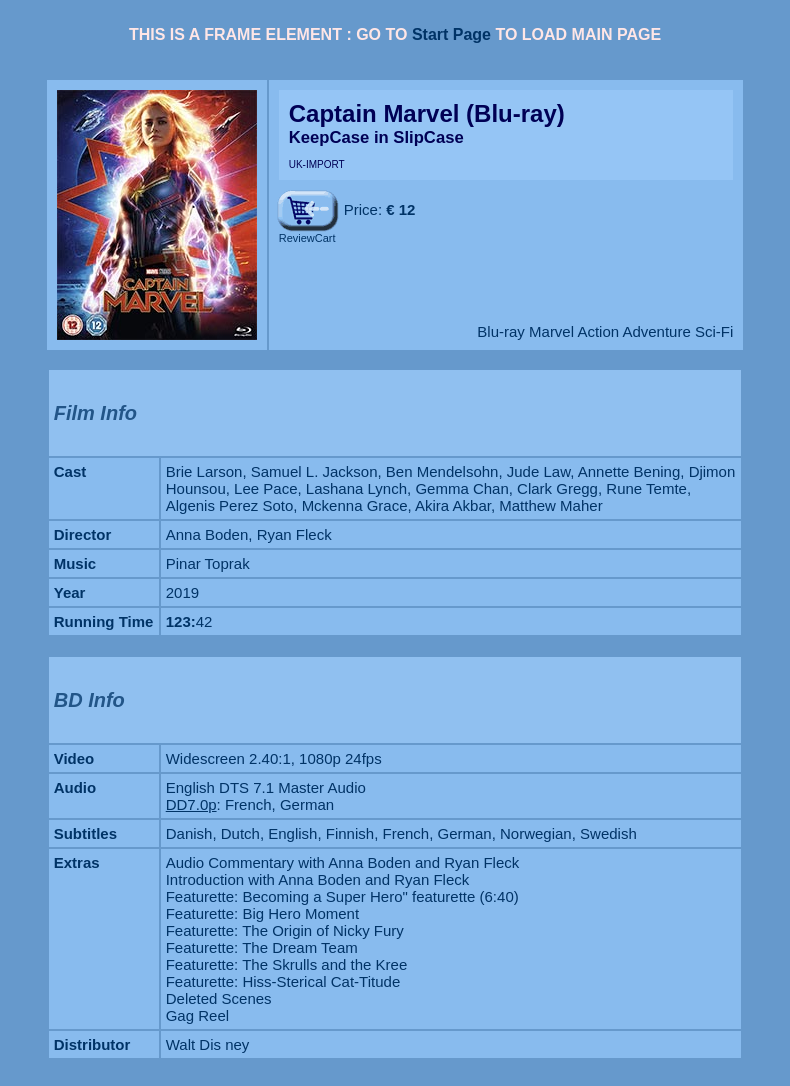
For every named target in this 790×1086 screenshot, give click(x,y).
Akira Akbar (453, 505)
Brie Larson (204, 471)
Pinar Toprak (208, 563)
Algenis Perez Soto (230, 505)
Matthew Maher (550, 505)
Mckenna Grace (355, 505)
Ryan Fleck (294, 534)
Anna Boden (207, 534)
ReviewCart (307, 238)
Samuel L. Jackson (314, 471)
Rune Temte (646, 488)
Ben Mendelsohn (442, 471)
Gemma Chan (461, 488)
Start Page (451, 34)
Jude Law (538, 471)
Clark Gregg (557, 488)
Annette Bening (629, 471)
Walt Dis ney (208, 1044)
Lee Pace (265, 488)
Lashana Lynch (356, 488)
